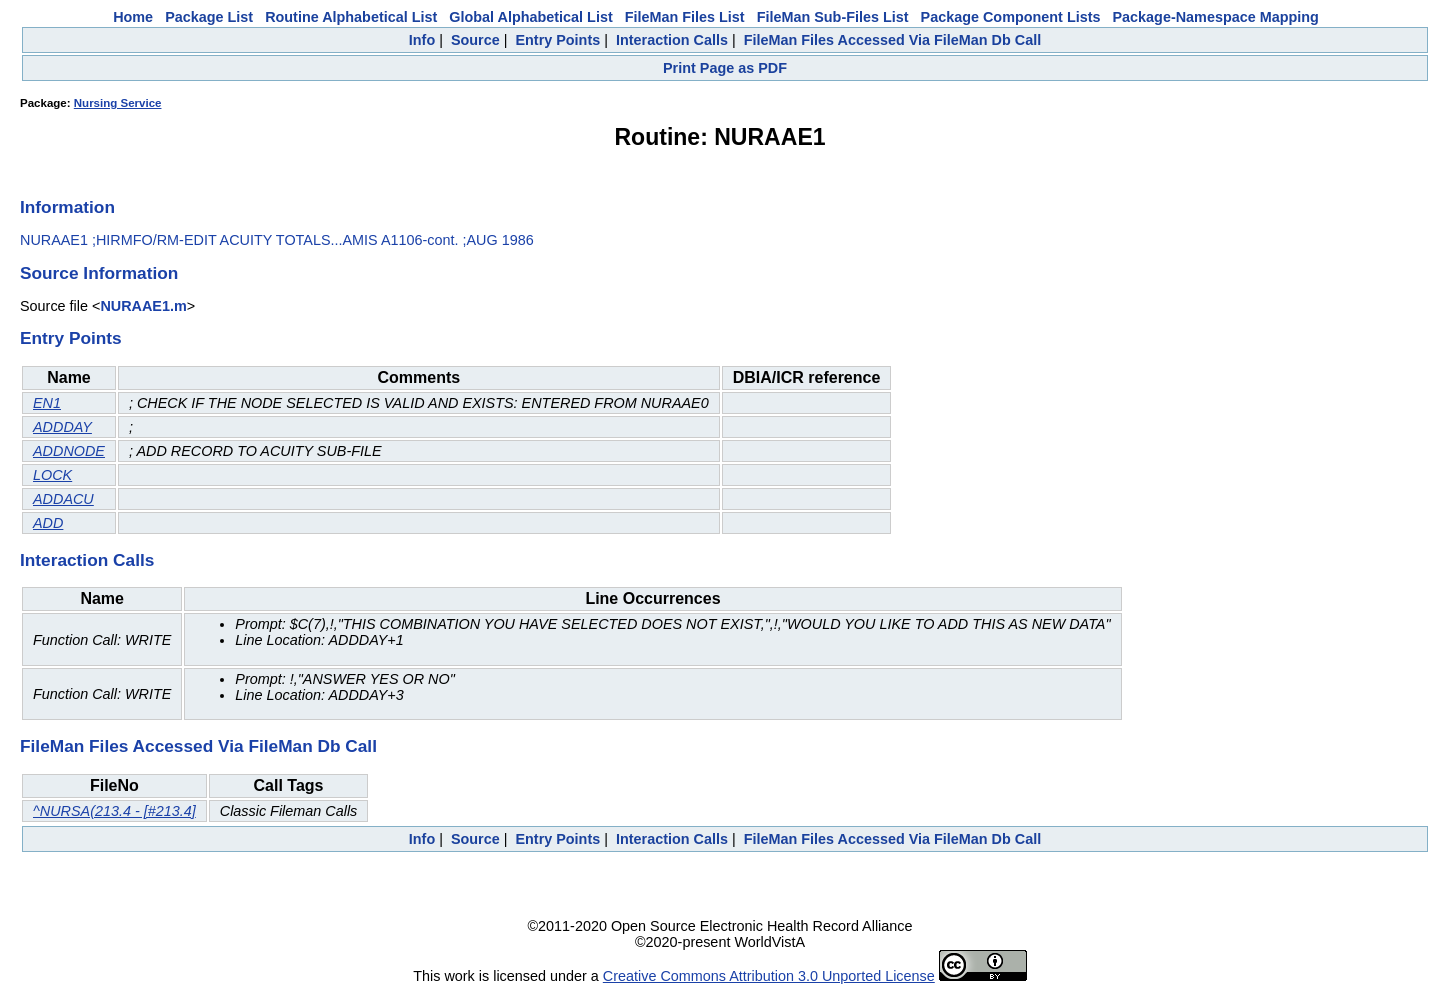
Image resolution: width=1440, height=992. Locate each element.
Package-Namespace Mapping (1216, 17)
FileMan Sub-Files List (833, 17)
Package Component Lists (1011, 17)
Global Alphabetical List (530, 17)
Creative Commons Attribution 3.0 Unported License (769, 976)
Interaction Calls (672, 40)
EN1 (47, 403)
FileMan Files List (685, 17)
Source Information (99, 273)
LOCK (52, 475)
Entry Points (557, 40)
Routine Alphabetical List (351, 17)
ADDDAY (62, 427)
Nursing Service (118, 103)
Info (422, 40)
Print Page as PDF (725, 68)
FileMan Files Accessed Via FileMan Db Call (893, 40)
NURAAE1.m (143, 306)
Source (475, 40)
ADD (48, 523)
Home (133, 17)
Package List (209, 17)
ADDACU (63, 499)
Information (67, 207)
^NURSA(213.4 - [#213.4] (114, 811)
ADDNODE (69, 451)
